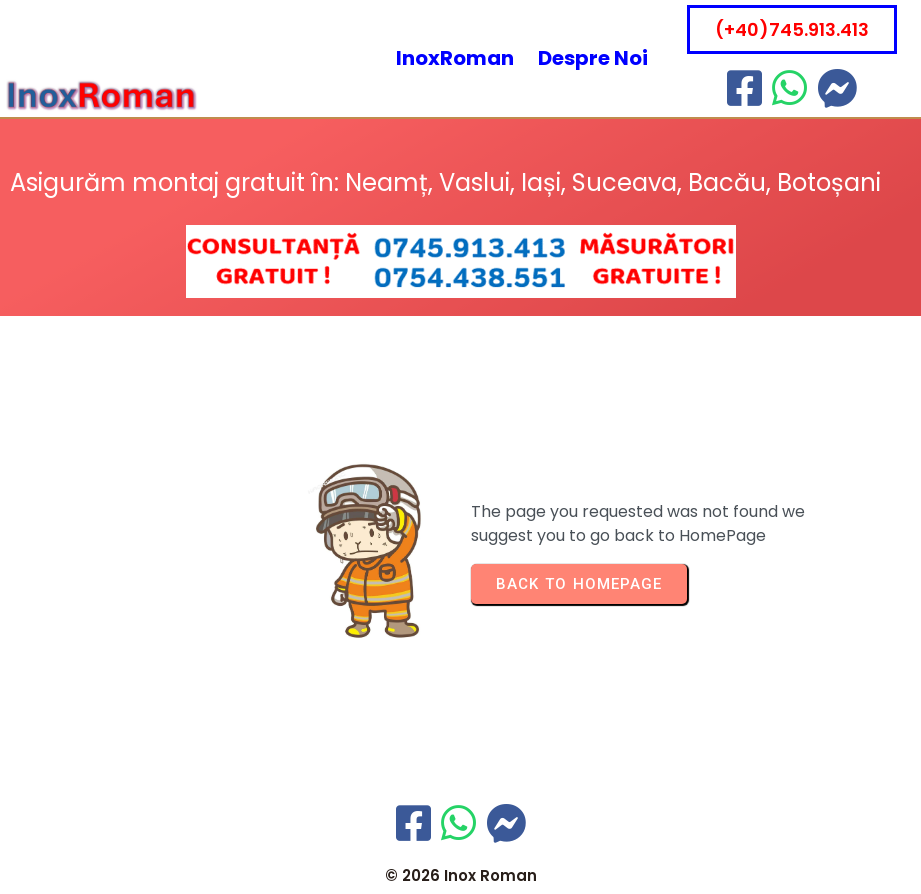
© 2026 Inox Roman (461, 875)
